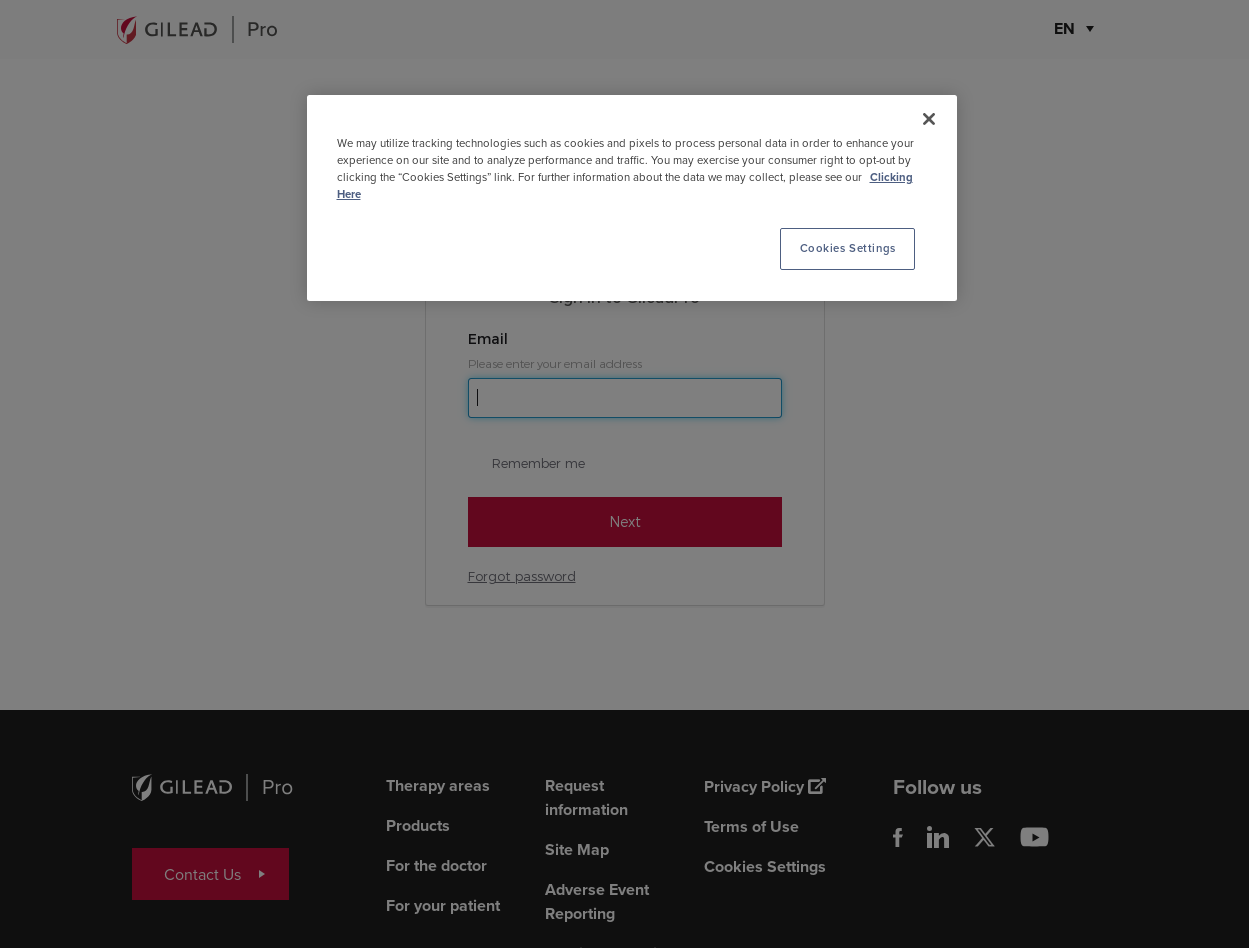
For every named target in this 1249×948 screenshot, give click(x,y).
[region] (632, 198)
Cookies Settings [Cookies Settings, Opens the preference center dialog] (848, 248)
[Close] (929, 119)
